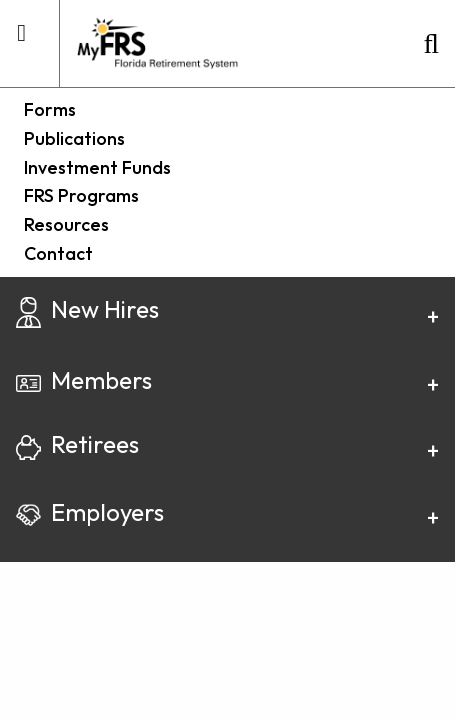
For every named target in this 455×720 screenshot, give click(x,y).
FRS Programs (81, 195)
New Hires (87, 309)
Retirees (77, 444)
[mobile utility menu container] (21, 41)
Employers (90, 512)
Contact (58, 253)
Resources (66, 224)
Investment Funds (97, 167)
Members (84, 380)
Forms (50, 109)
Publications (74, 138)
